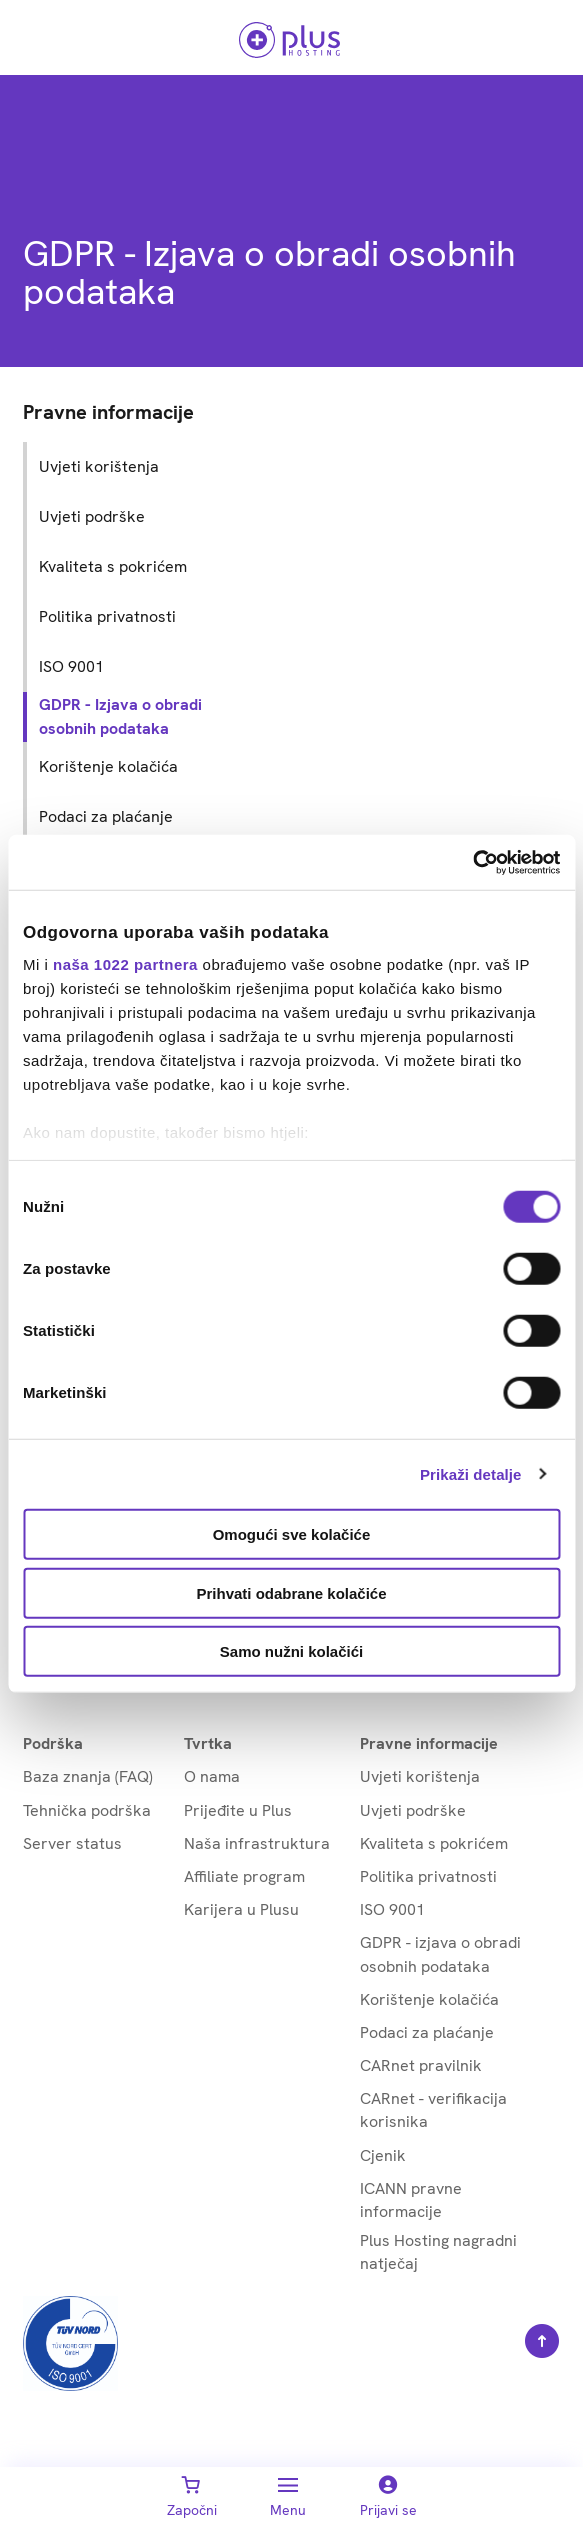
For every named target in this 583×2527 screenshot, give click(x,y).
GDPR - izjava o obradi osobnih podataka (440, 1954)
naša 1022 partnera (125, 964)
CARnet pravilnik (421, 2065)
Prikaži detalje (471, 1473)
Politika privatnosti (428, 1876)
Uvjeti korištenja (420, 1776)
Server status (72, 1843)
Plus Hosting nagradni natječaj (438, 2252)
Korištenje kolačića (429, 1999)
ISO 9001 (392, 1909)
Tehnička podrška (87, 1810)
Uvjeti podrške (413, 1810)
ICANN (411, 2200)
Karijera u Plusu (241, 1909)
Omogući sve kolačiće (292, 1534)
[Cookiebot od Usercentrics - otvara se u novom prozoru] (472, 862)
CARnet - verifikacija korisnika (433, 2110)
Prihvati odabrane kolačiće (291, 1592)
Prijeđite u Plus (238, 1810)
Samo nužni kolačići (291, 1651)
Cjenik (383, 2155)
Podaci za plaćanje (427, 2032)
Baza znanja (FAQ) (88, 1776)
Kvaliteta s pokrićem (434, 1843)
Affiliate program (244, 1876)
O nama (212, 1776)
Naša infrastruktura (257, 1843)
